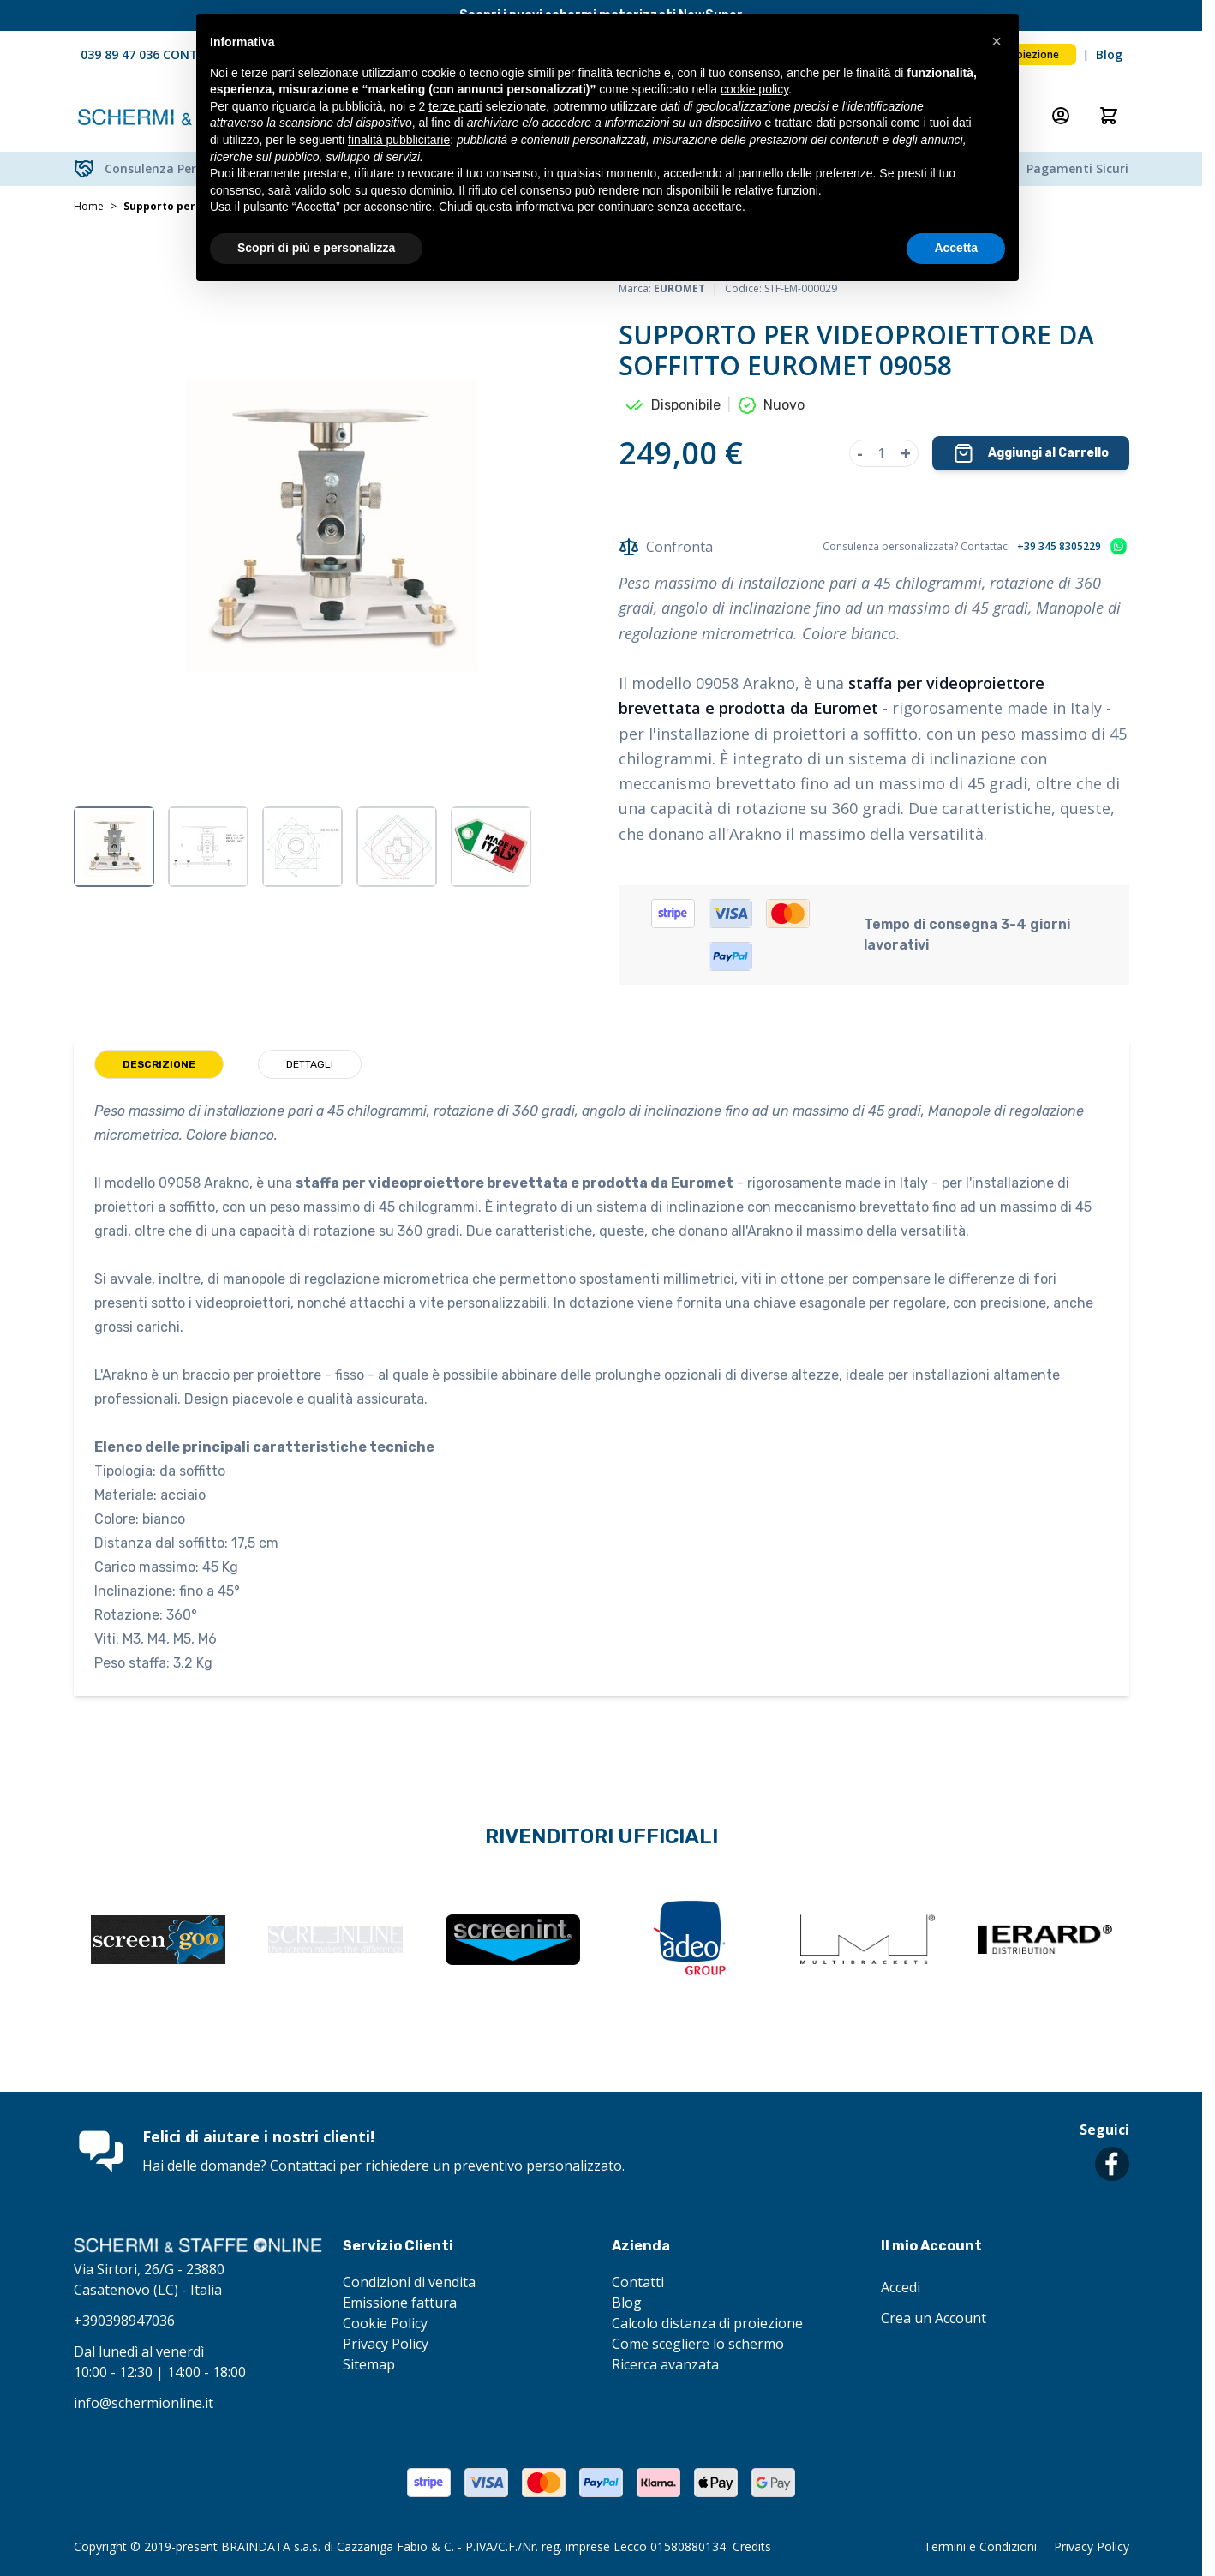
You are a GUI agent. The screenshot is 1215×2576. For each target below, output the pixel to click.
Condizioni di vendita (409, 2282)
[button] (996, 41)
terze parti (455, 106)
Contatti (638, 2282)
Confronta (666, 546)
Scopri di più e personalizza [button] (316, 248)
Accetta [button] (956, 248)
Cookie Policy (385, 2323)
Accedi (900, 2287)
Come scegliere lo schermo (698, 2343)
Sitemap (369, 2364)
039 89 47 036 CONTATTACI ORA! (177, 54)
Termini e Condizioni (980, 2546)
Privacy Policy (385, 2343)
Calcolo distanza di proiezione (707, 2323)
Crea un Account (933, 2318)
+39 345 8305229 (1059, 547)
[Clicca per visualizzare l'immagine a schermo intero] (329, 530)
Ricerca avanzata (665, 2364)
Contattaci (303, 2165)
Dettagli (309, 1064)
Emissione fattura (400, 2302)
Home (89, 206)
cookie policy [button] (754, 89)
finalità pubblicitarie (399, 140)
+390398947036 (124, 2320)
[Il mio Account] (1061, 116)
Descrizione (159, 1064)
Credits (752, 2546)
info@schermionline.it (143, 2402)
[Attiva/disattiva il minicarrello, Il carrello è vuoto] (1109, 116)
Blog (1109, 54)
